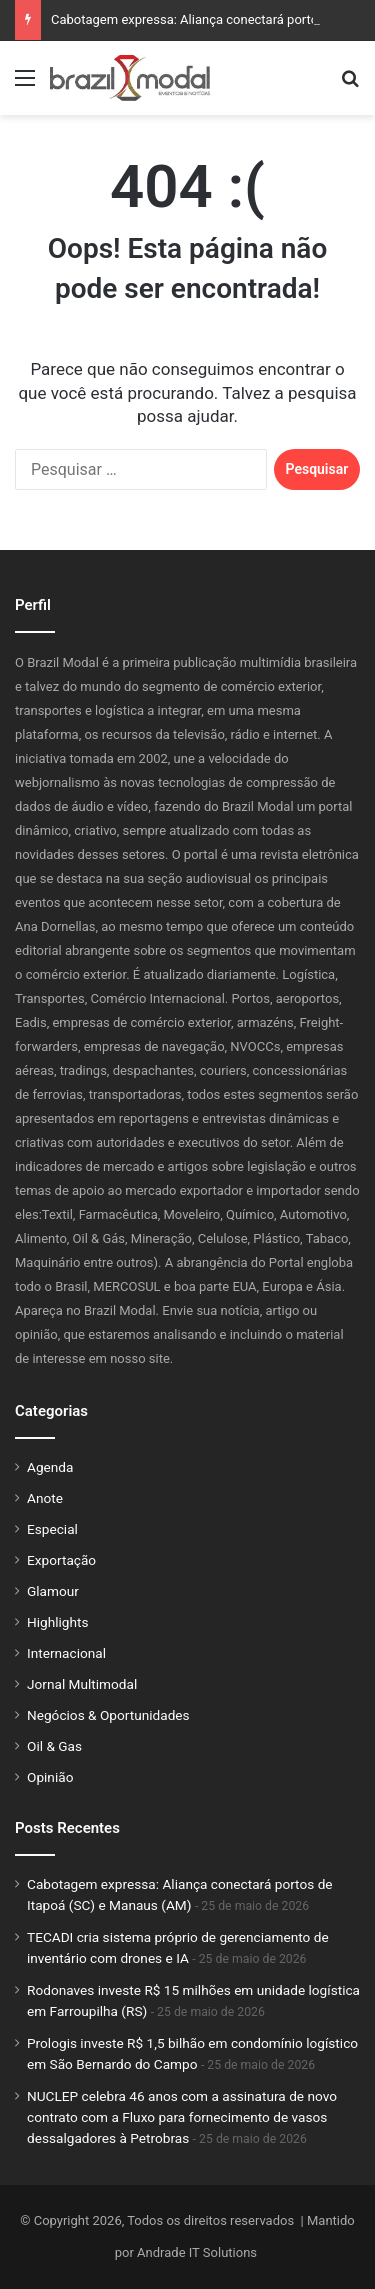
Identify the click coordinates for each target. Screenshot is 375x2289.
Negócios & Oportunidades (108, 1715)
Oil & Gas (54, 1746)
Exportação (61, 1560)
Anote (45, 1498)
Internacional (66, 1653)
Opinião (50, 1777)
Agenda (50, 1467)
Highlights (58, 1622)
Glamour (53, 1591)
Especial (52, 1529)
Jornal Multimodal (82, 1684)
